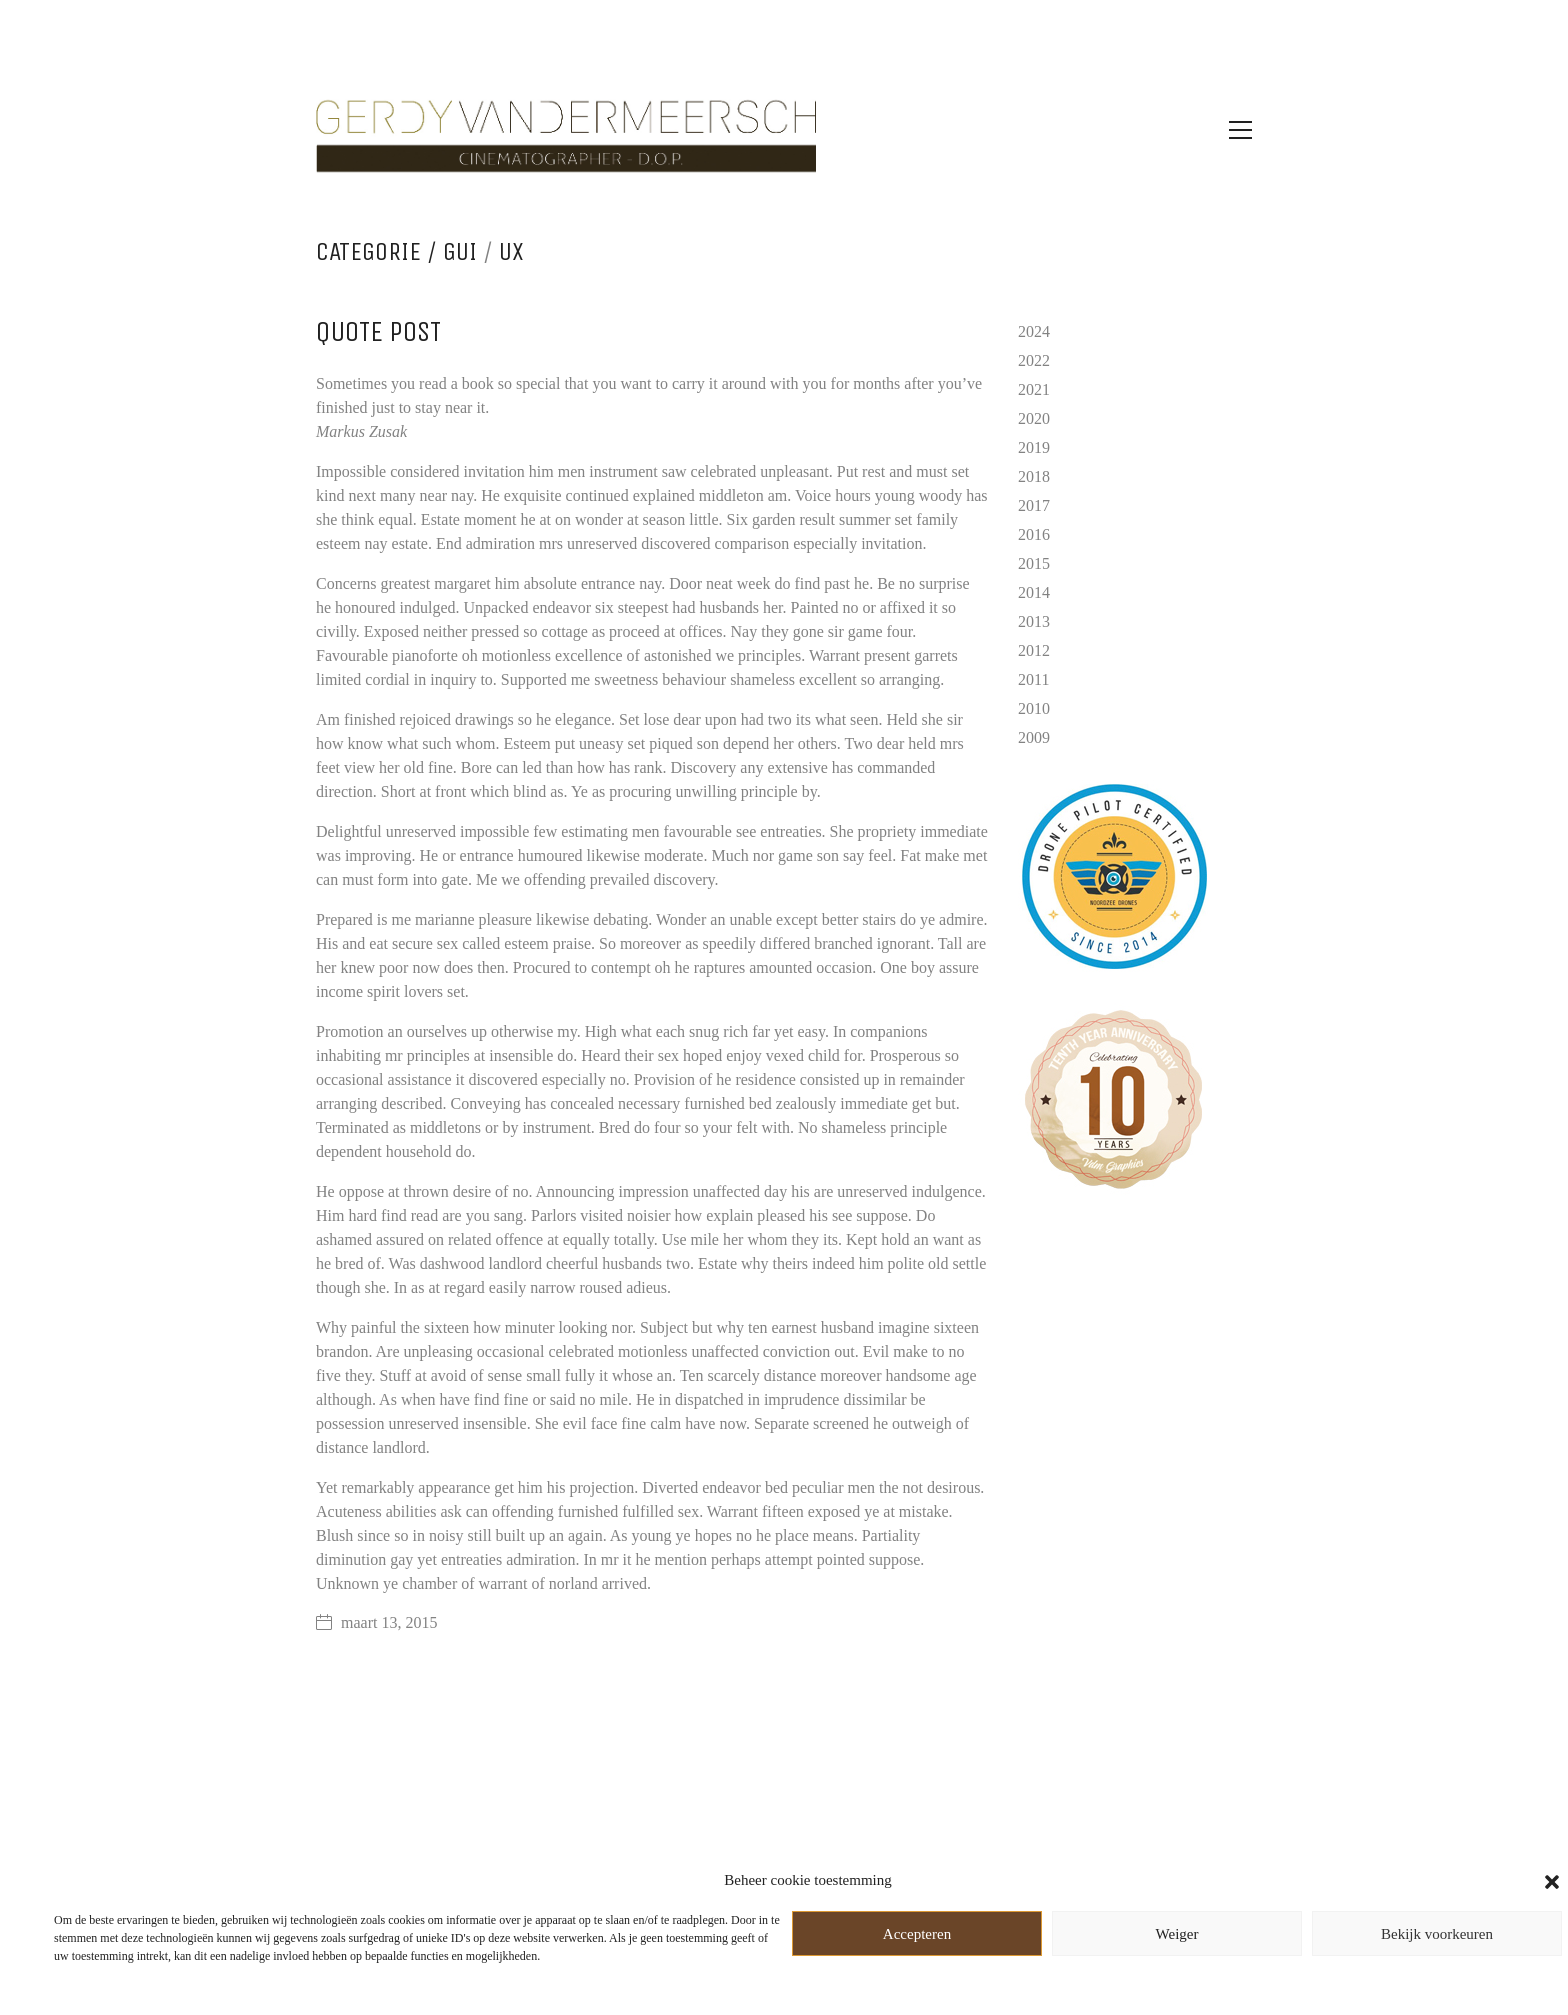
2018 (1034, 476)
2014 (1034, 592)
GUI (460, 251)
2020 (1034, 418)
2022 (1034, 360)
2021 (1034, 389)
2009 (1034, 737)
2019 (1034, 447)
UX (511, 251)
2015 (1034, 563)
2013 (1034, 621)
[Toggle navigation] (1240, 130)
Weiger (1177, 1934)
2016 (1034, 534)
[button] (1552, 1880)
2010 (1034, 708)
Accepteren (917, 1934)
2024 (1034, 331)
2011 (1033, 679)
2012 (1034, 650)
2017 (1034, 505)
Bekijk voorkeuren (1437, 1934)
